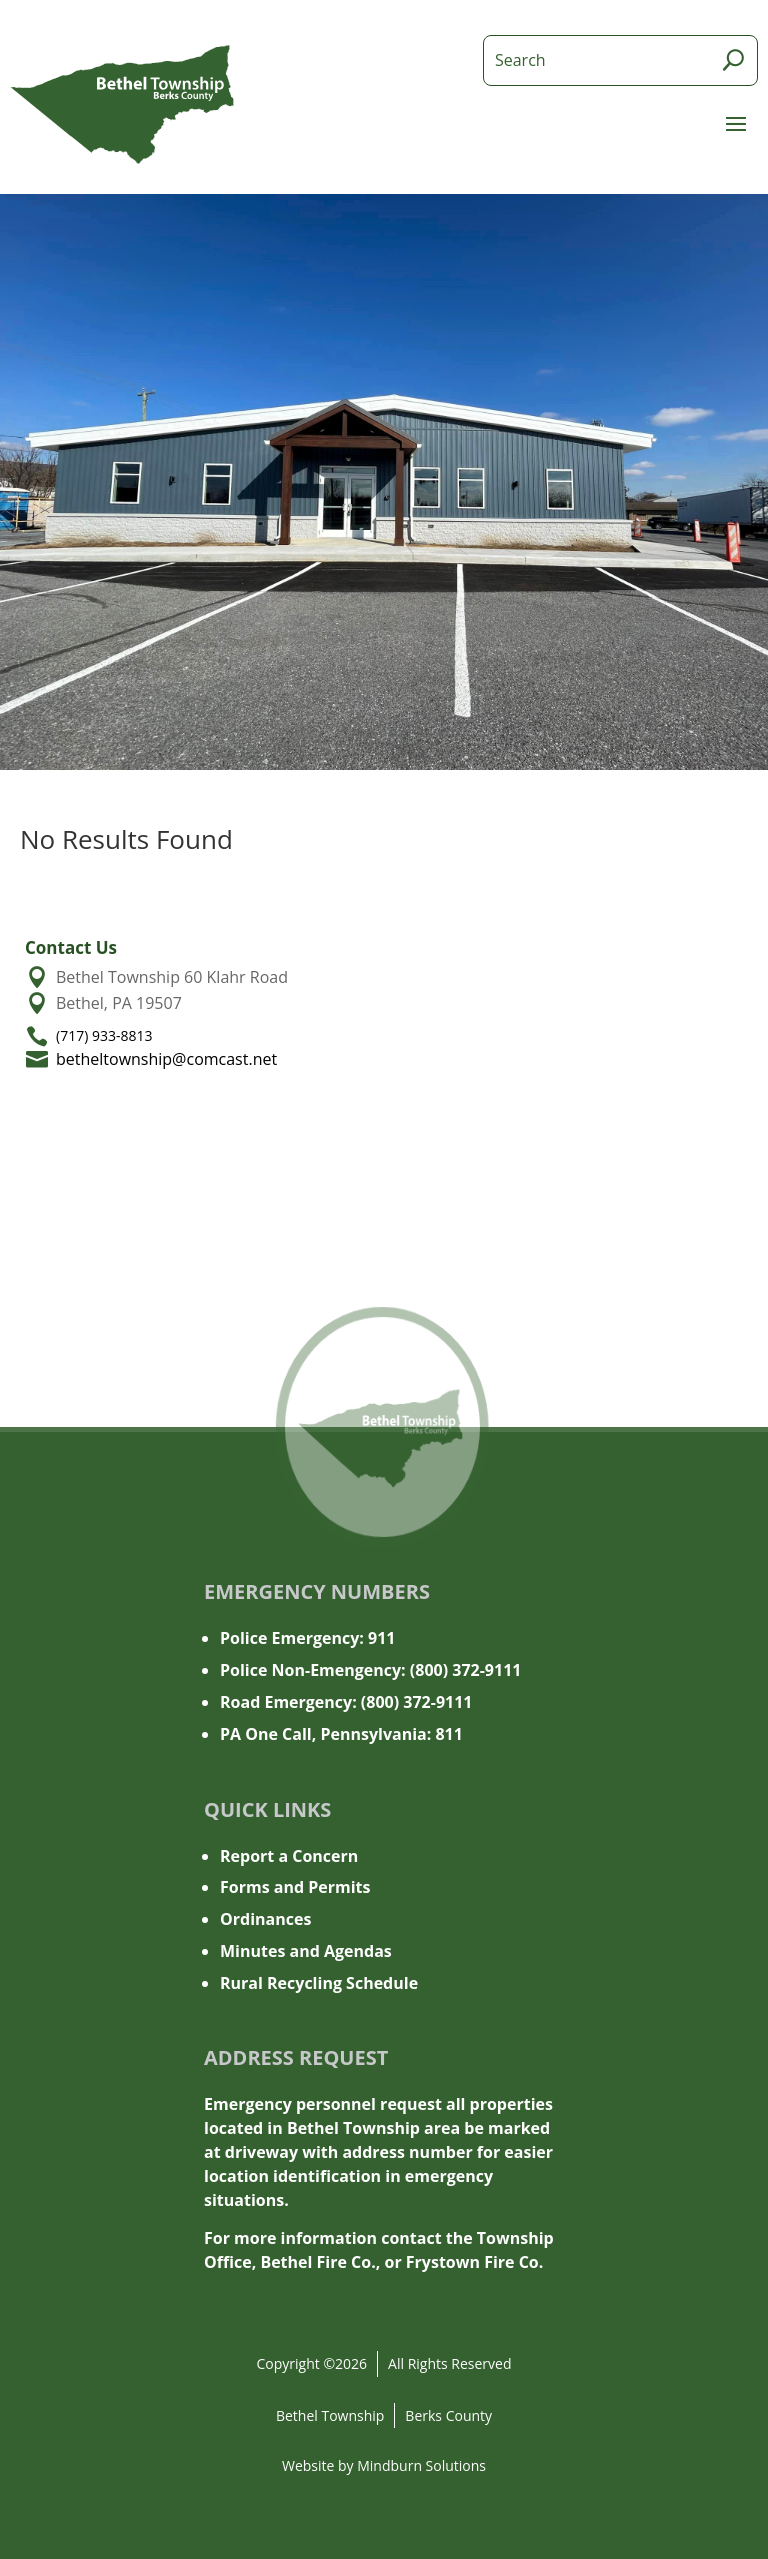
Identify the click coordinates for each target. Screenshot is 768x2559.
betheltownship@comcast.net (166, 1059)
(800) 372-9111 (466, 1670)
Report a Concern (289, 1856)
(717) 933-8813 (104, 1035)
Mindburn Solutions (421, 2465)
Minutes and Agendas (306, 1951)
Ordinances (265, 1919)
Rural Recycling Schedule (319, 1983)
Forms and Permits (295, 1887)
